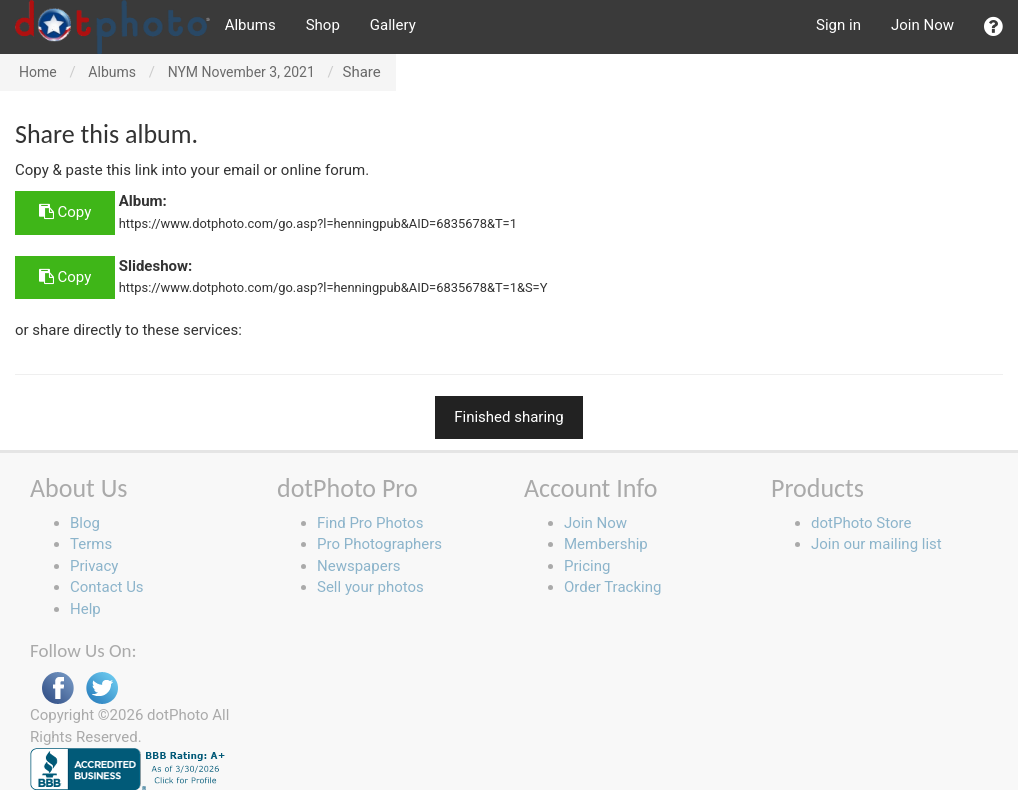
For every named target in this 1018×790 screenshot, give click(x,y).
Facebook (58, 688)
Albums (250, 25)
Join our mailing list (876, 544)
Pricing (587, 566)
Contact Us (107, 587)
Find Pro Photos (370, 523)
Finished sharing (509, 417)
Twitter (102, 688)
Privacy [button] (94, 566)
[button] (993, 27)
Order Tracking (612, 587)
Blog (85, 523)
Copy (65, 212)
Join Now (922, 25)
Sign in (838, 25)
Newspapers (358, 566)
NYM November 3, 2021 (241, 72)
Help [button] (85, 609)
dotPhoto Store (861, 523)
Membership (606, 544)
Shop (323, 25)
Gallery (393, 25)
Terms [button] (91, 544)
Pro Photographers (379, 544)
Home (38, 72)
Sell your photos (370, 587)
